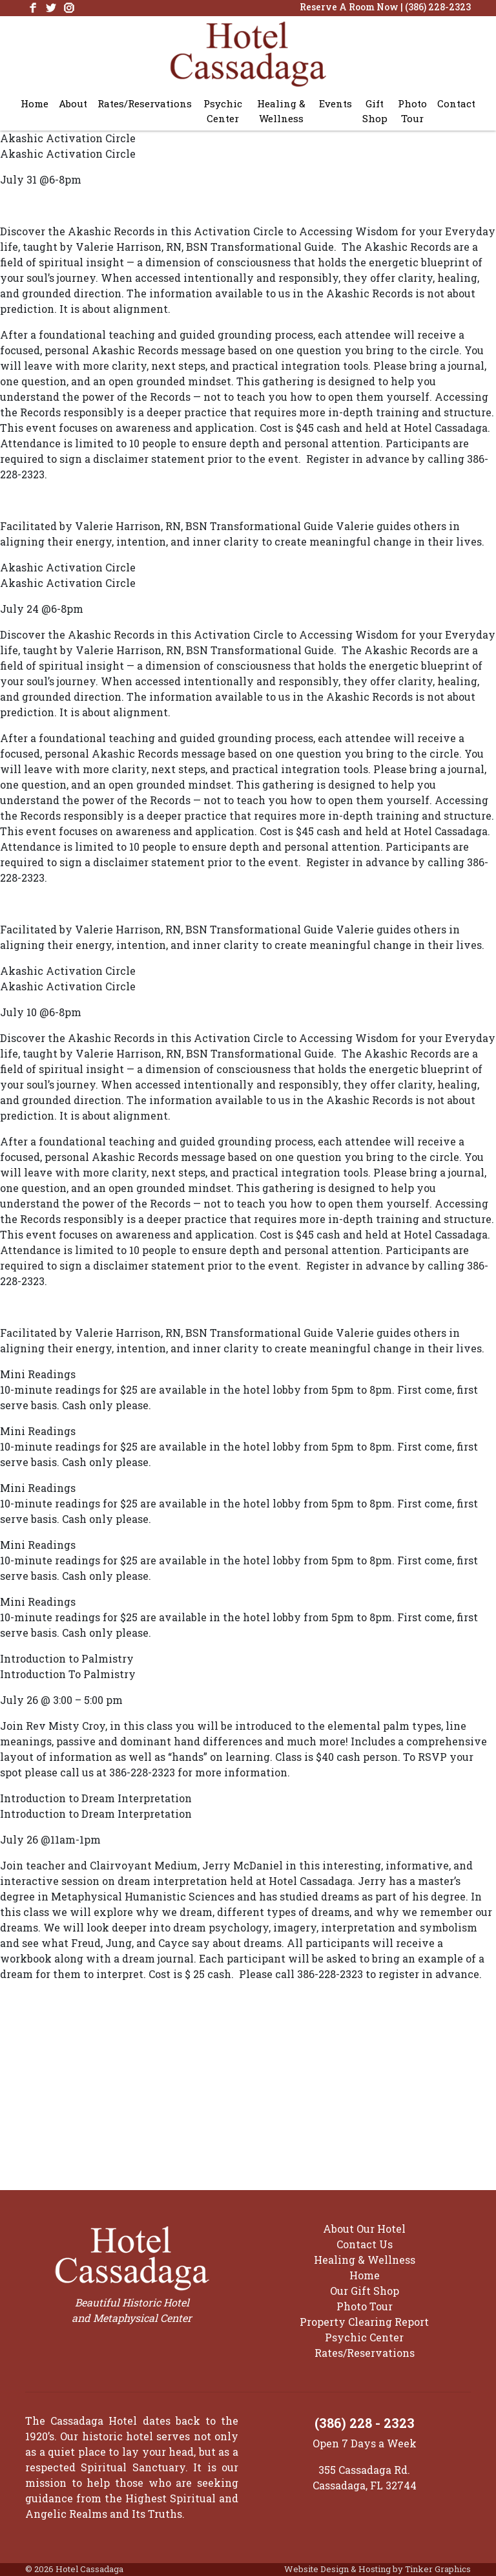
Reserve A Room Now (349, 7)
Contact (456, 103)
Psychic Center (222, 111)
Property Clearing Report (364, 2321)
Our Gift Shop (364, 2290)
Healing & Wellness (281, 111)
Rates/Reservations (145, 103)
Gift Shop (375, 111)
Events (335, 103)
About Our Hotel (364, 2228)
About (73, 103)
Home (34, 103)
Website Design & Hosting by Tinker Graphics (377, 2569)
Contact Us (364, 2244)
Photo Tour (412, 111)
